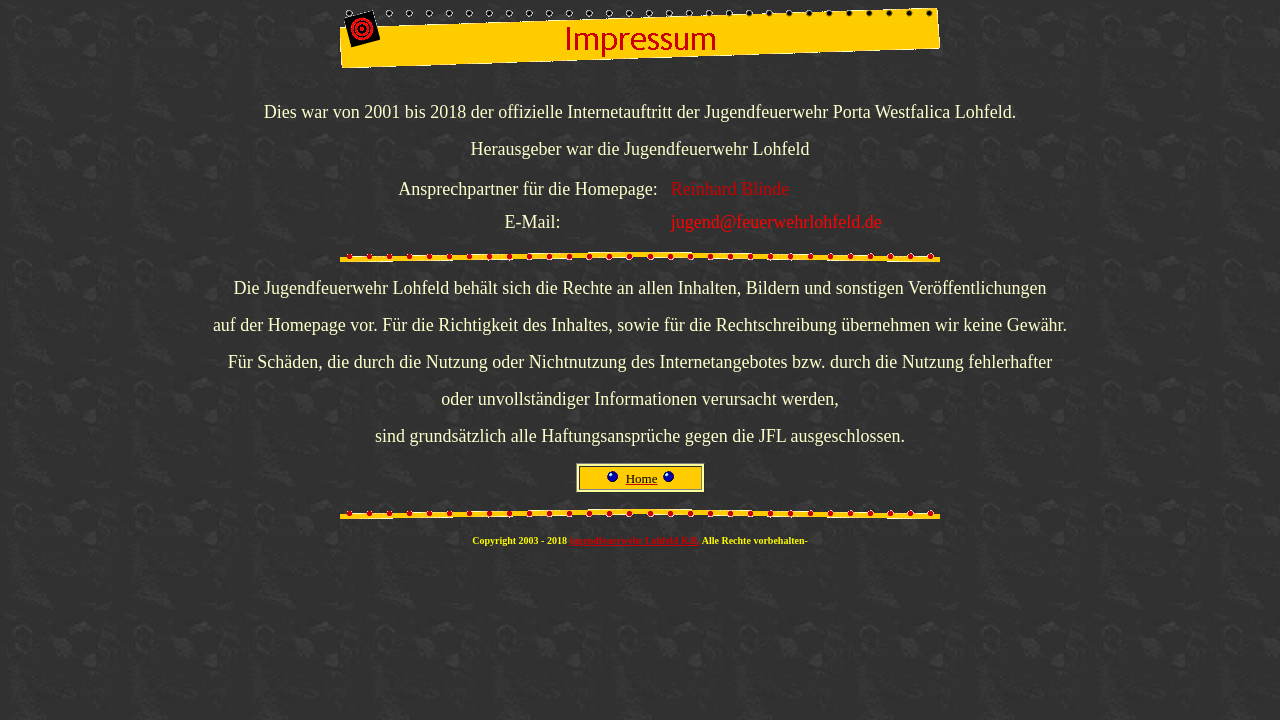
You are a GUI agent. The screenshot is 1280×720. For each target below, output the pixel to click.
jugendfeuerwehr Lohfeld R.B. (634, 540)
